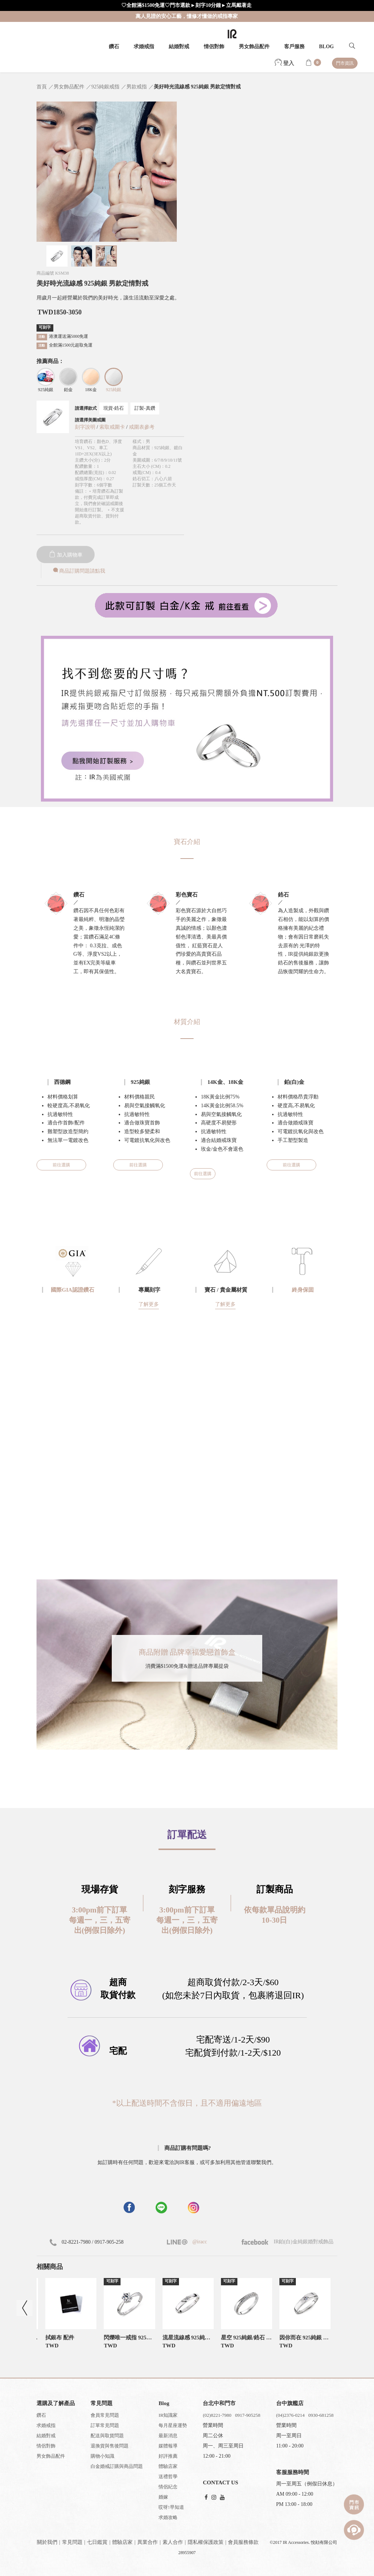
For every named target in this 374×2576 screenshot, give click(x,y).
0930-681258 (320, 2415)
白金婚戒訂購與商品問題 (117, 2466)
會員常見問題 (105, 2415)
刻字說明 (85, 427)
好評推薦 (168, 2456)
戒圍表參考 (141, 427)
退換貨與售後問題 (110, 2446)
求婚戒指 (144, 46)
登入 (284, 63)
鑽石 (114, 46)
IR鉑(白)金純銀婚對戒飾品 (287, 2241)
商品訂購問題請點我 (78, 571)
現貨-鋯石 (113, 408)
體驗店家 (168, 2466)
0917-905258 (247, 2415)
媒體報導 (168, 2446)
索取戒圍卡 (112, 427)
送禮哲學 (168, 2476)
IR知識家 (168, 2415)
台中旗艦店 (290, 2403)
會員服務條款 (243, 2542)
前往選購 (61, 1164)
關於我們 (47, 2542)
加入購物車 (66, 555)
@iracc (199, 2241)
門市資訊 (345, 63)
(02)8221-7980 (217, 2415)
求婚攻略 (168, 2517)
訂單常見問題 (105, 2425)
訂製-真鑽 (144, 408)
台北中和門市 (219, 2403)
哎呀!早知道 (171, 2507)
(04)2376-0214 (290, 2415)
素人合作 (173, 2542)
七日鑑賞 (97, 2542)
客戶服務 (294, 46)
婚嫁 (163, 2497)
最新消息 (168, 2435)
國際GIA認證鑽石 (72, 1290)
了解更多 (148, 1304)
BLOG (326, 46)
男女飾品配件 (254, 46)
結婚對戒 (179, 46)
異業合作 (147, 2542)
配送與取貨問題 (107, 2435)
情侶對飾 (214, 46)
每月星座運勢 (173, 2425)
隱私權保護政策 (206, 2542)
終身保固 (303, 1290)
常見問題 (72, 2542)
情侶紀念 (168, 2486)
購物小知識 (102, 2456)
